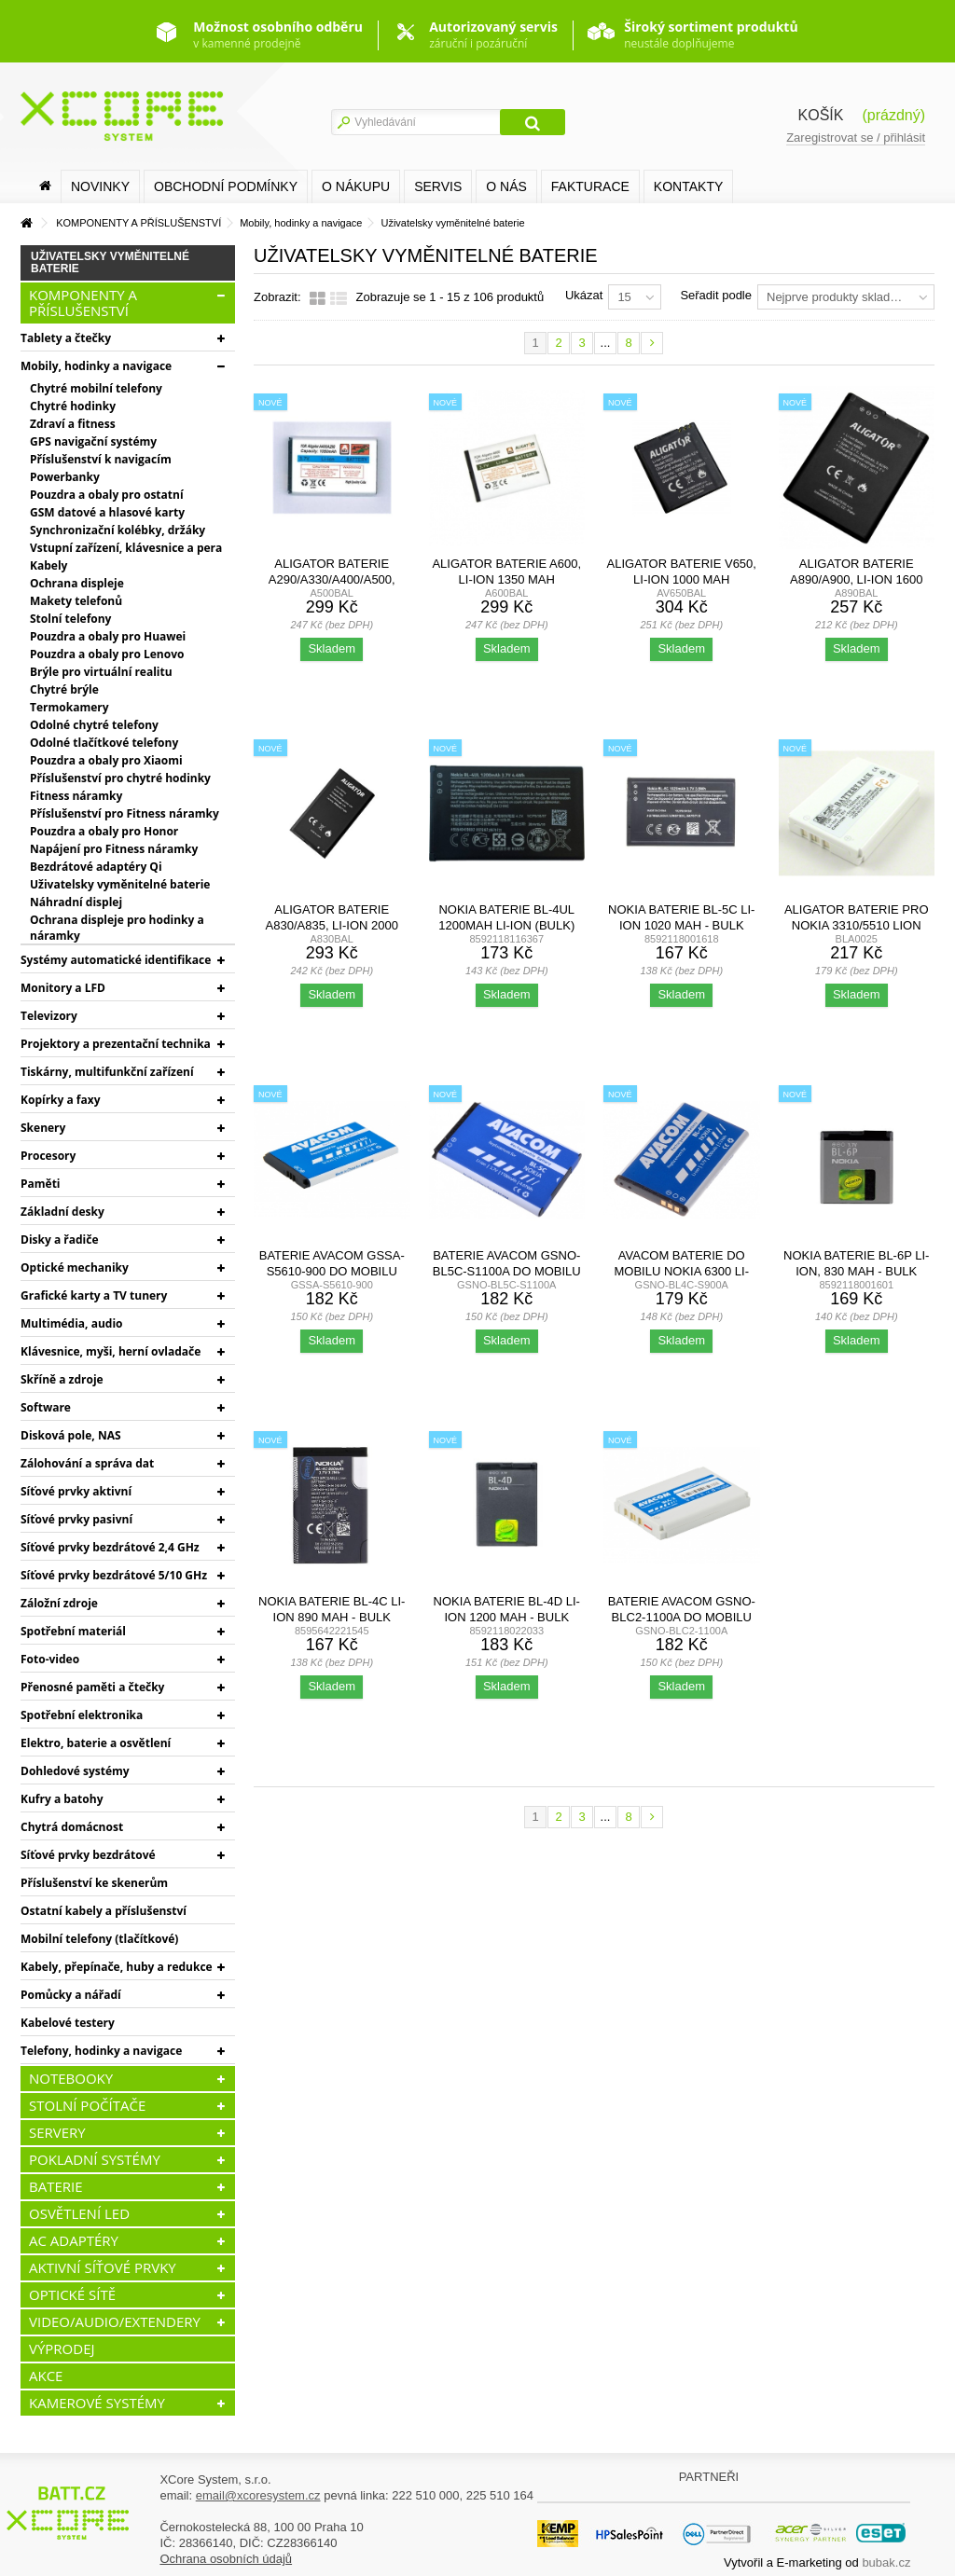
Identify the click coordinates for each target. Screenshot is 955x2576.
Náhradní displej (76, 902)
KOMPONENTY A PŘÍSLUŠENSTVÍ (83, 302)
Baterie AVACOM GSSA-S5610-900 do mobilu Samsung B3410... (332, 1271)
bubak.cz (886, 2562)
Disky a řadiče (59, 1239)
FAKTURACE (590, 186)
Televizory (49, 1016)
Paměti (41, 1184)
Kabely (48, 565)
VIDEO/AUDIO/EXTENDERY (115, 2321)
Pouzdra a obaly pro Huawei (108, 636)
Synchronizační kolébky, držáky (117, 530)
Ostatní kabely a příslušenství (104, 1911)
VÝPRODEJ (62, 2348)
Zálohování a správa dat (87, 1463)
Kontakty (688, 186)
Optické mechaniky (75, 1267)
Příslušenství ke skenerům (94, 1883)
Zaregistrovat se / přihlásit (855, 138)
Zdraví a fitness (73, 424)
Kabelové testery (68, 2023)
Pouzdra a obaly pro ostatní (107, 495)
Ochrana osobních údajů (225, 2559)
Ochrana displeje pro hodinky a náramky (117, 928)
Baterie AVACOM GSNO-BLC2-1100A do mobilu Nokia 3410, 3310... (681, 1617)
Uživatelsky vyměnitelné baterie (120, 884)
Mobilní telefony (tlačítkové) (99, 1939)
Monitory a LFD (63, 988)
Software (46, 1407)
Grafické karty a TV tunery (94, 1295)
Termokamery (69, 707)
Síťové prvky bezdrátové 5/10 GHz (114, 1575)
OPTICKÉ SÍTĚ (72, 2294)
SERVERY (57, 2132)
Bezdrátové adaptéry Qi (96, 867)
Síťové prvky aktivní (76, 1491)
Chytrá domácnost (72, 1827)
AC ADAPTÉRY (73, 2240)
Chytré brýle (64, 689)
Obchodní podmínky (226, 186)
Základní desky (62, 1211)
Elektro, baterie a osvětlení (96, 1743)
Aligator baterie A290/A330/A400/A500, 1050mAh (332, 579)
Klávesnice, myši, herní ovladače (111, 1351)
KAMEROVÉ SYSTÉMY (97, 2402)
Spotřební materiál (73, 1631)
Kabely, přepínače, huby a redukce (117, 1967)
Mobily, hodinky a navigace (96, 366)
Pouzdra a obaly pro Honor (104, 831)
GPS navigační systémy (93, 441)
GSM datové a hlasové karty (107, 512)
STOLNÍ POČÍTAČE (87, 2105)
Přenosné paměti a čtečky (92, 1687)
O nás (506, 186)
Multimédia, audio (71, 1323)
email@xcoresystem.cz (258, 2495)
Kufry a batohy (62, 1799)
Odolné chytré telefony (94, 725)
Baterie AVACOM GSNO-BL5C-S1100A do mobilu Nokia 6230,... (507, 1271)
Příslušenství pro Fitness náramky (124, 813)
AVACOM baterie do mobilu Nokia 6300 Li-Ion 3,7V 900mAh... (681, 1271)
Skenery (43, 1128)
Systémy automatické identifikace (116, 960)
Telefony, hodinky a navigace (101, 2051)
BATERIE (56, 2186)
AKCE (45, 2375)
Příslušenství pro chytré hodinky (120, 778)
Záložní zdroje (59, 1603)
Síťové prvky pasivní (76, 1519)
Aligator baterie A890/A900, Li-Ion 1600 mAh (856, 579)
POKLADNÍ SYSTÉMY (94, 2159)
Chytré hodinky (73, 406)
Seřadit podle (716, 295)
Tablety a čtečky (66, 338)
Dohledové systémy (75, 1771)
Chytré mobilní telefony (96, 388)
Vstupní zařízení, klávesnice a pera (126, 548)
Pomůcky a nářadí (71, 1995)
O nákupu (356, 186)
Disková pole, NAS (71, 1435)
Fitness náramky (76, 796)
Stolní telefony (70, 619)
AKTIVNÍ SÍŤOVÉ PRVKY (102, 2267)
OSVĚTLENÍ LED (79, 2213)
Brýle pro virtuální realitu (101, 672)
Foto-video (50, 1659)
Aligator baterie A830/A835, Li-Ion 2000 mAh (332, 925)
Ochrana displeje (77, 583)
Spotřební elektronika (82, 1715)
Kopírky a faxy (61, 1100)
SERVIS (438, 186)
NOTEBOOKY (71, 2078)
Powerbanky (65, 477)
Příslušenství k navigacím (101, 459)
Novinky (100, 186)
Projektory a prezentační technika (116, 1044)
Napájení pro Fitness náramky (114, 849)
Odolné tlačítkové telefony (104, 743)
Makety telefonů (76, 601)
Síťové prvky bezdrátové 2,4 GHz (110, 1547)
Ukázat (583, 295)
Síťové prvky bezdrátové (88, 1855)
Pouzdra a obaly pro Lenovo (107, 654)
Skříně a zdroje (62, 1379)
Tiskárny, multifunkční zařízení (107, 1072)
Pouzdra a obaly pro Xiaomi (106, 760)
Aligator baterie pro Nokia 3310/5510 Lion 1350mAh (856, 925)
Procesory (48, 1156)
